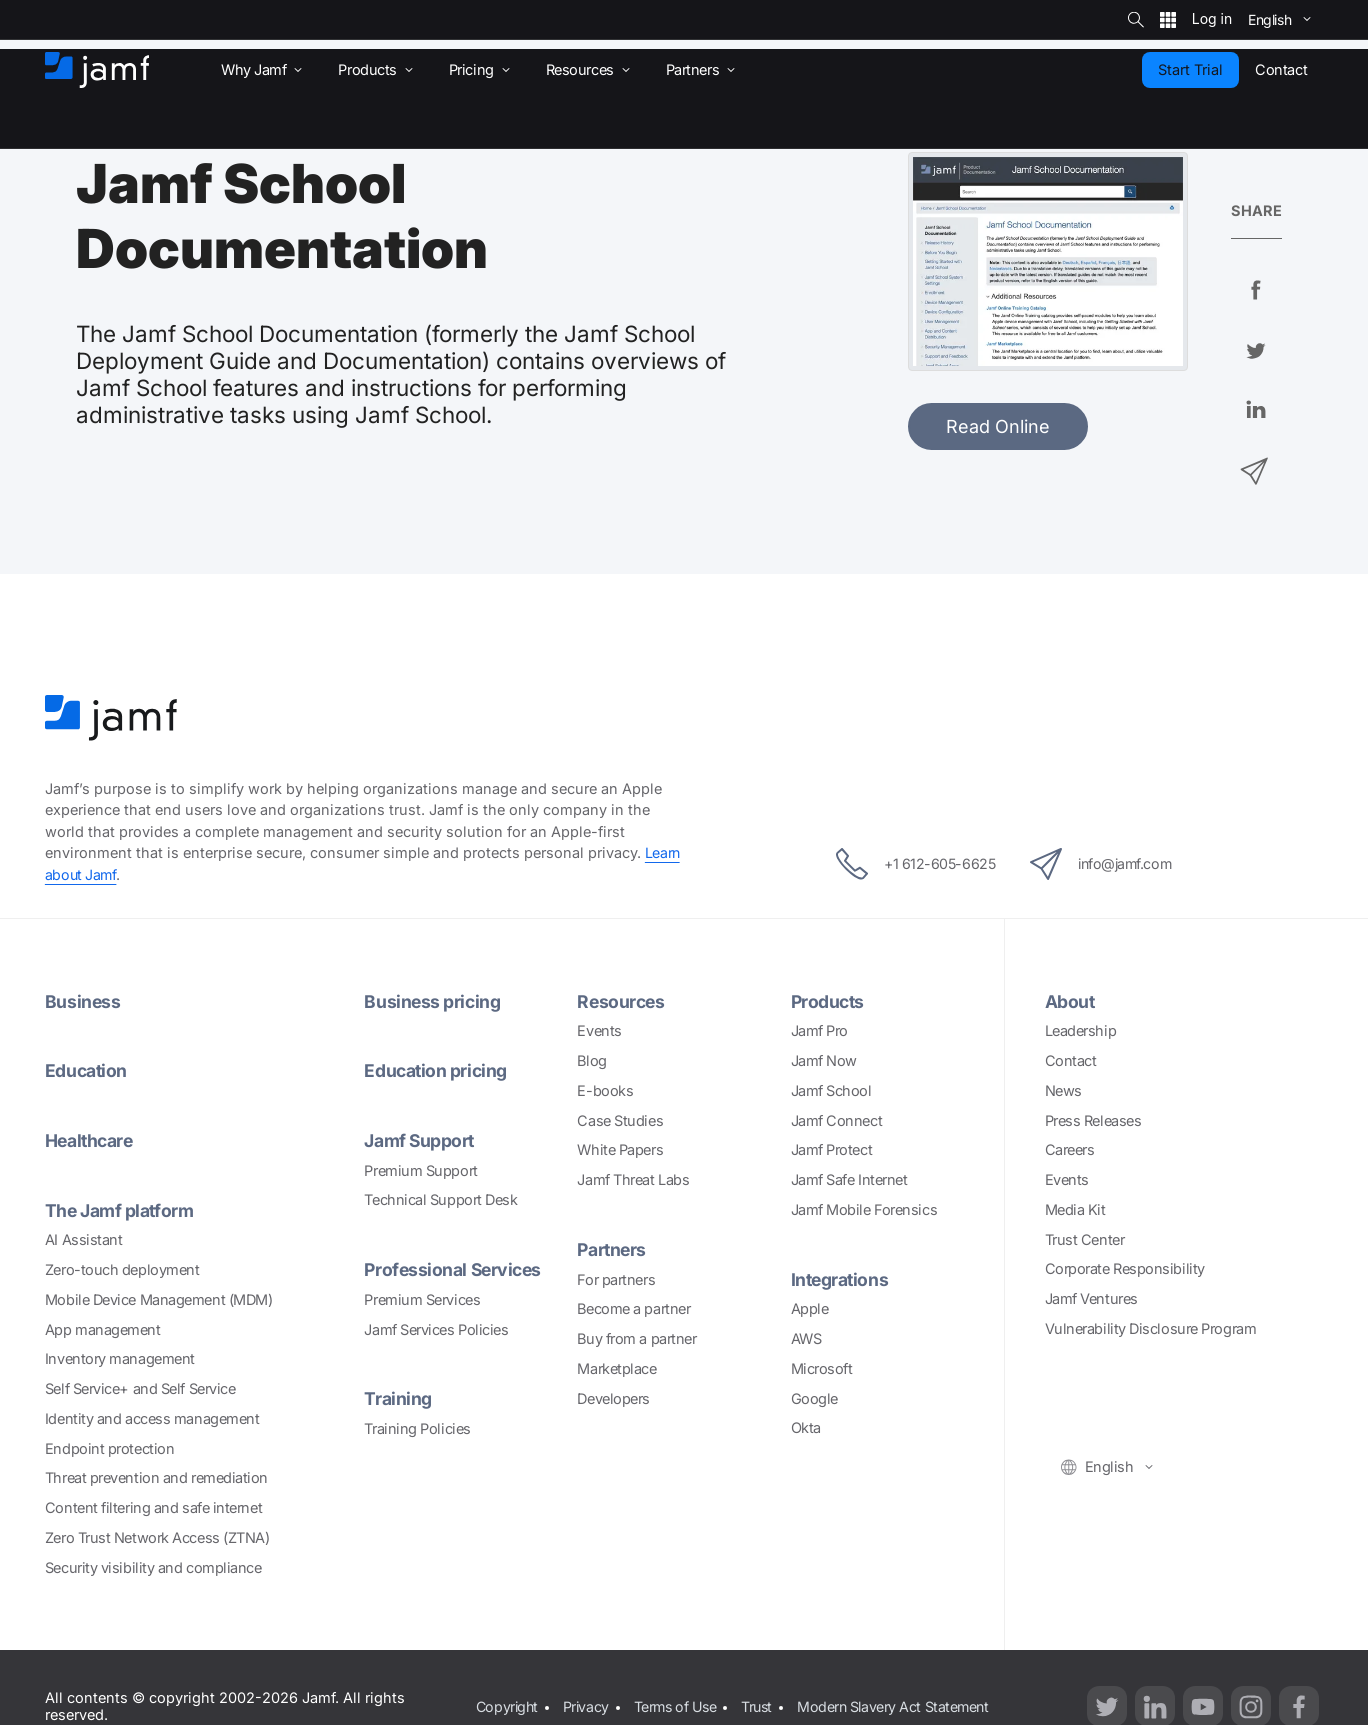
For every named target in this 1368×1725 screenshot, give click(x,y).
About (1070, 1001)
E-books (605, 1090)
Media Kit (1075, 1209)
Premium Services (422, 1299)
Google (814, 1398)
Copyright (507, 1694)
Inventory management (120, 1358)
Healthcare (91, 1140)
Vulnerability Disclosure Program (1151, 1328)
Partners (612, 1249)
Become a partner (633, 1308)
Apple (810, 1308)
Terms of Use (680, 1694)
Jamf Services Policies (436, 1329)
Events (599, 1030)
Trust (763, 1694)
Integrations (841, 1279)
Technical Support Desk (440, 1199)
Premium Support (420, 1170)
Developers (613, 1398)
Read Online (998, 426)
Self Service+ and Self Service (140, 1388)
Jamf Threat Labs (633, 1179)
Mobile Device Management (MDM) (159, 1299)
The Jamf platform (120, 1210)
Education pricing (436, 1070)
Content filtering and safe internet (153, 1507)
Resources (622, 1001)
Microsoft (822, 1368)
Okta (806, 1427)
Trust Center (1085, 1239)
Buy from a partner (636, 1338)
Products (829, 1001)
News (1063, 1090)
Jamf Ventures (1091, 1298)
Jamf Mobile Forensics (864, 1209)
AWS (806, 1338)
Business (83, 1001)
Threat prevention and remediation (156, 1477)
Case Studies (620, 1120)
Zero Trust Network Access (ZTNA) (157, 1537)
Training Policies (417, 1428)
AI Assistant (84, 1239)
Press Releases (1093, 1120)
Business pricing (433, 1001)
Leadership (1081, 1030)
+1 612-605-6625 (908, 864)
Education (87, 1070)
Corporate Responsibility (1125, 1268)
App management (103, 1329)
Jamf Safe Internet (849, 1179)
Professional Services (455, 1269)
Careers (1070, 1149)
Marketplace (616, 1368)
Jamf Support (420, 1140)
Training (397, 1398)
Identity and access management (152, 1418)
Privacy (588, 1694)
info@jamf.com (1107, 864)
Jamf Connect (837, 1120)
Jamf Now (824, 1060)
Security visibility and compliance (153, 1567)
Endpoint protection (109, 1448)
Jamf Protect (832, 1149)
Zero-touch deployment (122, 1269)
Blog (591, 1060)
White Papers (620, 1149)
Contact (1071, 1060)
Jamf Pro (819, 1030)
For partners (616, 1279)
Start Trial (1190, 69)
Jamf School (831, 1090)
